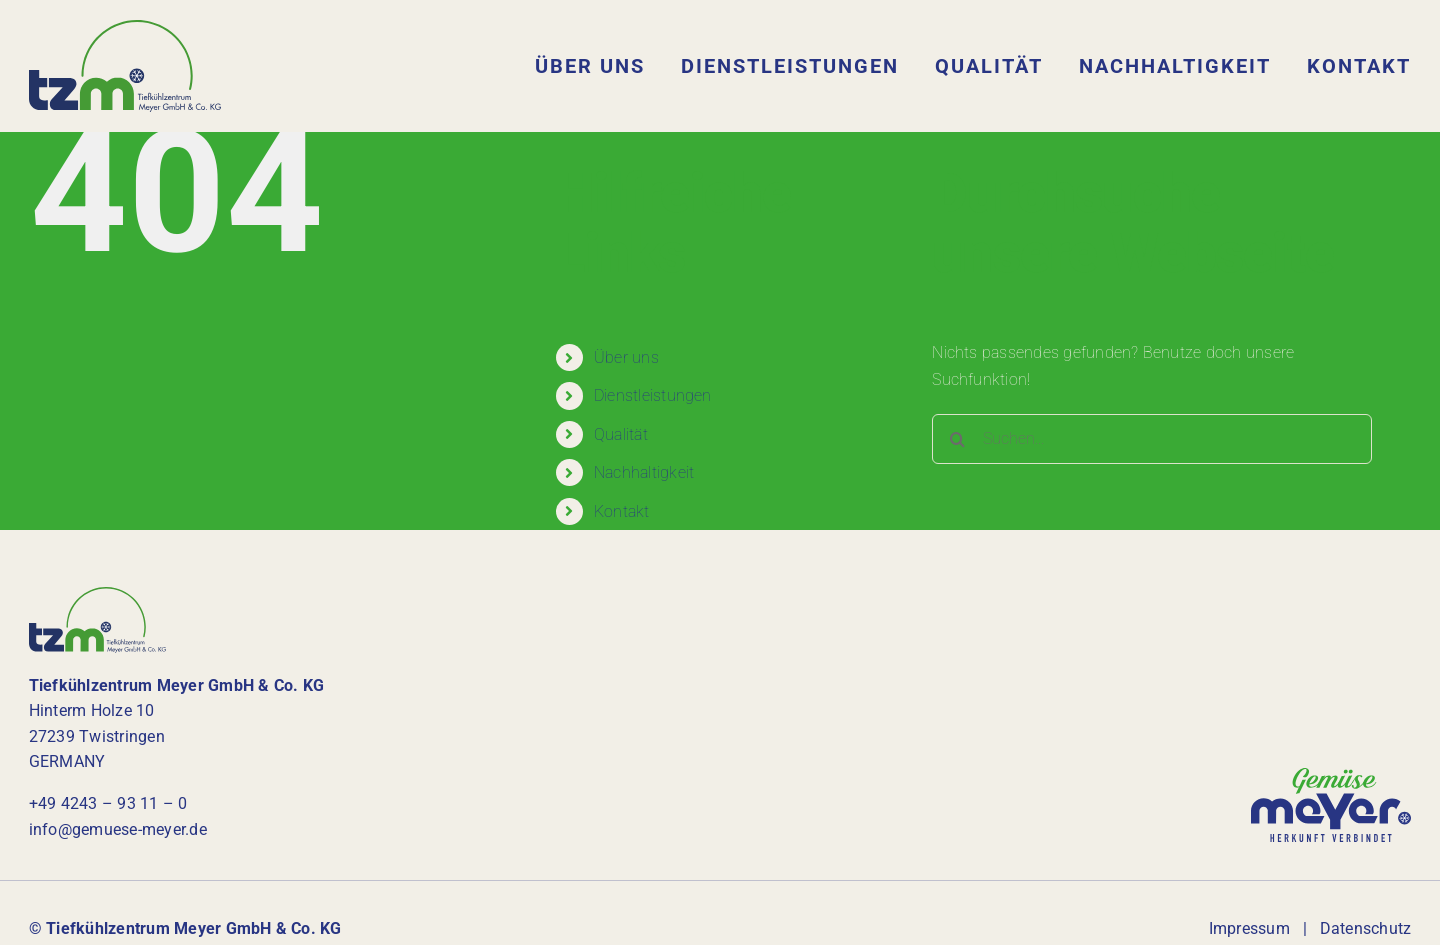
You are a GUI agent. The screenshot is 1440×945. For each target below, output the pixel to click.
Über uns (626, 357)
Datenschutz (1366, 928)
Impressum (1249, 928)
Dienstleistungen (653, 395)
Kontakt (622, 511)
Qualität (621, 434)
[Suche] (957, 439)
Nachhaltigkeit (644, 472)
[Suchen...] (1152, 439)
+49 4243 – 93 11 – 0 (108, 803)
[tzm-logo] (125, 27)
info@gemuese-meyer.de (118, 829)
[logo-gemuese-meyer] (1331, 775)
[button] (44, 901)
